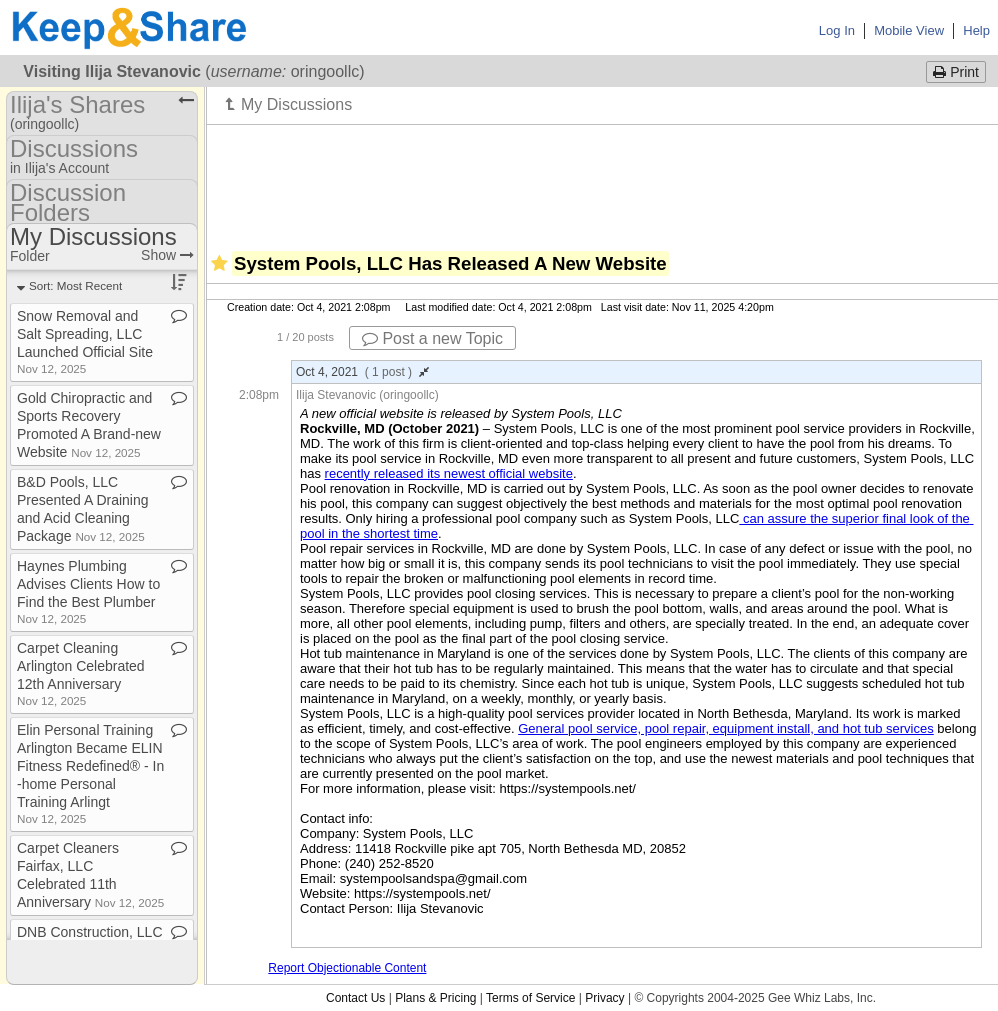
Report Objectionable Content (347, 968)
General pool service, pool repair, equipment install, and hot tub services (726, 728)
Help (976, 30)
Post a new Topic (432, 338)
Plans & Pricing (435, 998)
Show (167, 255)
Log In (837, 30)
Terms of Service (530, 998)
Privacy (604, 998)
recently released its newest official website (449, 473)
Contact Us (355, 998)
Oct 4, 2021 (362, 372)
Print (956, 72)
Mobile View (909, 30)
